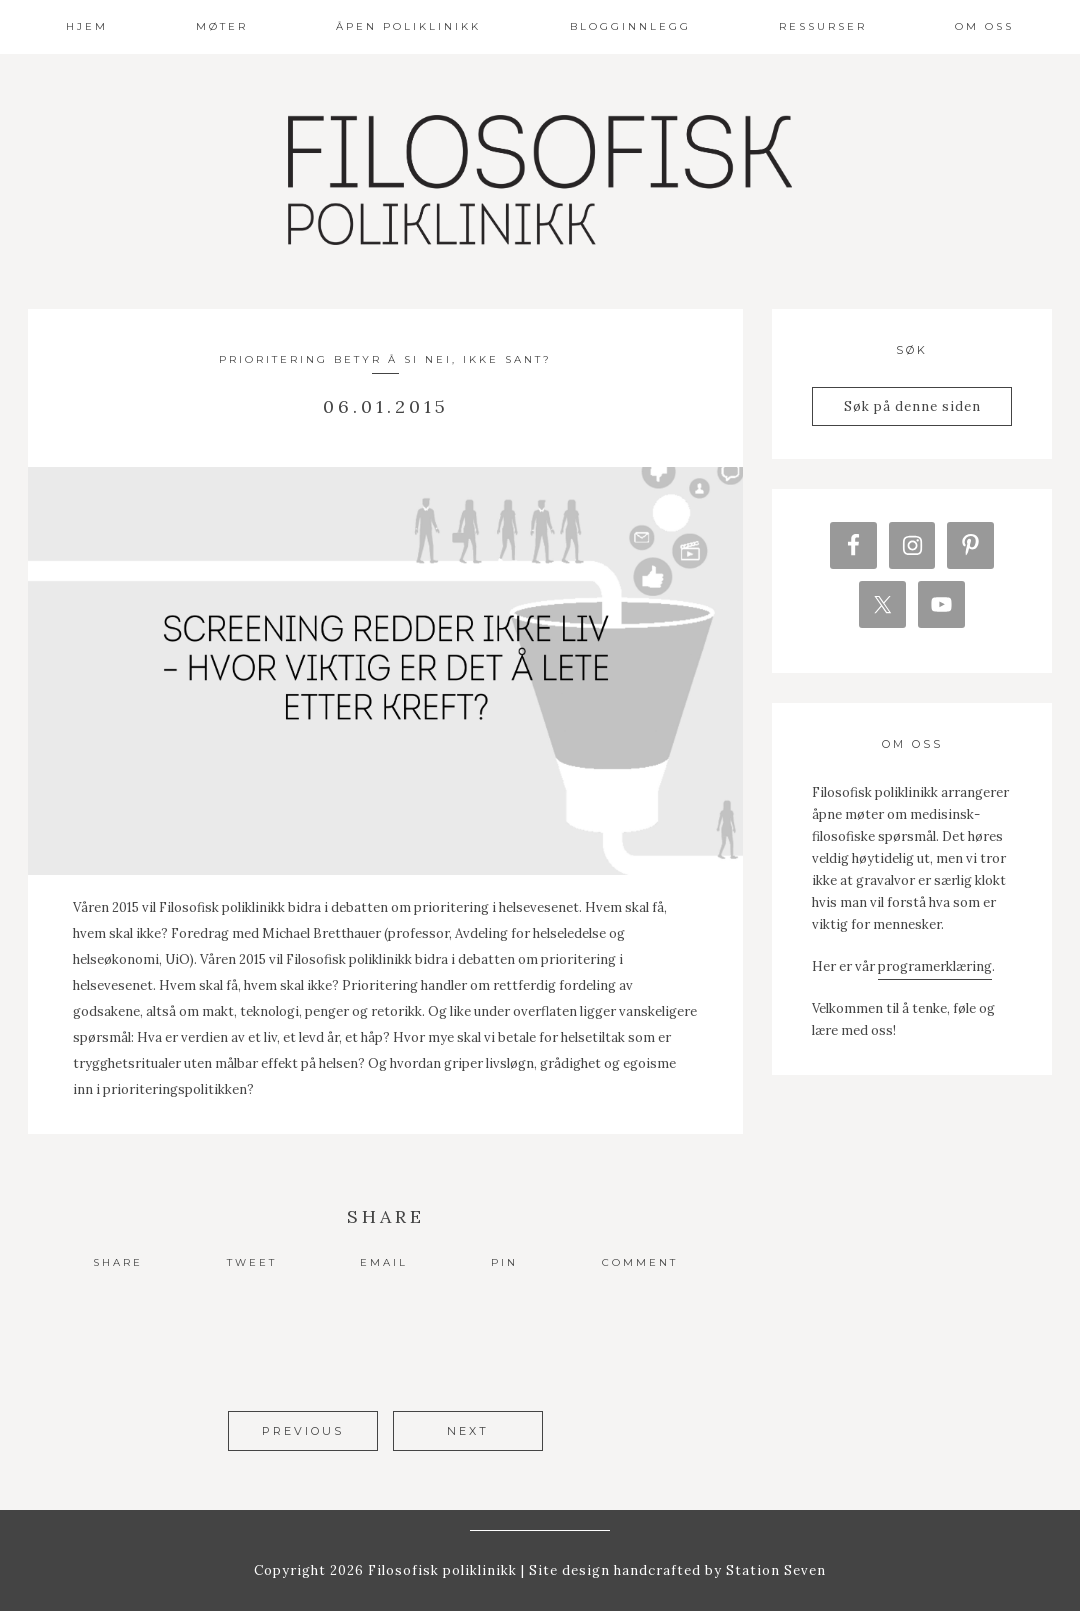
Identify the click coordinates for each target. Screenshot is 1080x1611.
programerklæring (935, 967)
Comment (640, 1262)
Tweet (252, 1262)
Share (118, 1262)
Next (468, 1431)
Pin (504, 1262)
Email (384, 1262)
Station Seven (774, 1569)
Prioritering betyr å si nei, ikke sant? (385, 359)
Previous (303, 1431)
